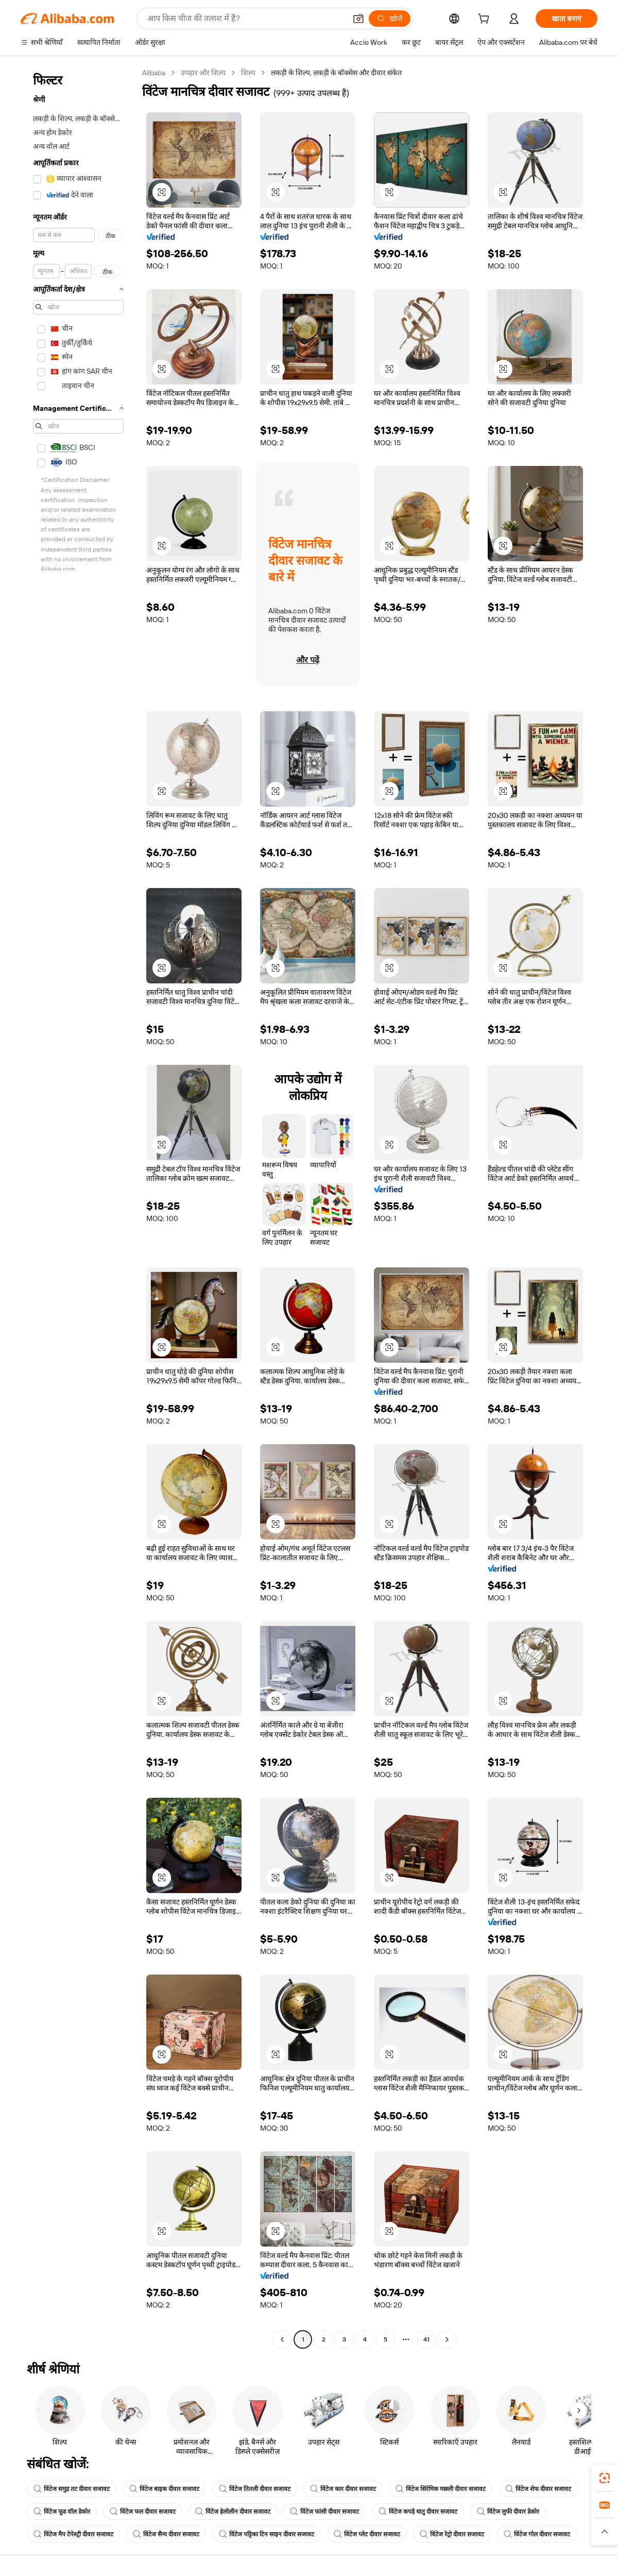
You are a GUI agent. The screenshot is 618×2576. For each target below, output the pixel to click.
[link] (604, 2478)
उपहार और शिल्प (203, 73)
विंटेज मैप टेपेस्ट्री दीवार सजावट (73, 2534)
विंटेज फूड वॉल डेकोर (61, 2511)
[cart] (485, 20)
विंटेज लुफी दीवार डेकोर (508, 2511)
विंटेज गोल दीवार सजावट (537, 2534)
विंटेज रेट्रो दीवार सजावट (452, 2534)
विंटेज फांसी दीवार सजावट (324, 2511)
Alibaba (153, 73)
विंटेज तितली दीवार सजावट (254, 2489)
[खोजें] (389, 18)
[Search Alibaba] (245, 18)
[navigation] (78, 1207)
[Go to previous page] (282, 2339)
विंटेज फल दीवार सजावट (143, 2511)
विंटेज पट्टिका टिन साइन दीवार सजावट (266, 2534)
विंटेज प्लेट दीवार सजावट (367, 2534)
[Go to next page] (447, 2339)
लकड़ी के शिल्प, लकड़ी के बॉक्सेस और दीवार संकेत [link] (336, 73)
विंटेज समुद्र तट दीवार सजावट (71, 2489)
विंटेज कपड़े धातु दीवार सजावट (418, 2511)
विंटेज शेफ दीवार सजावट (538, 2489)
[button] (358, 18)
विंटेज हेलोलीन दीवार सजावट (232, 2511)
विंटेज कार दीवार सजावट (343, 2489)
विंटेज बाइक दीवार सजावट (164, 2489)
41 (426, 2339)
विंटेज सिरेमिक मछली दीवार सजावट (441, 2489)
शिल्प (248, 73)
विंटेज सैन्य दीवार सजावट (166, 2534)
